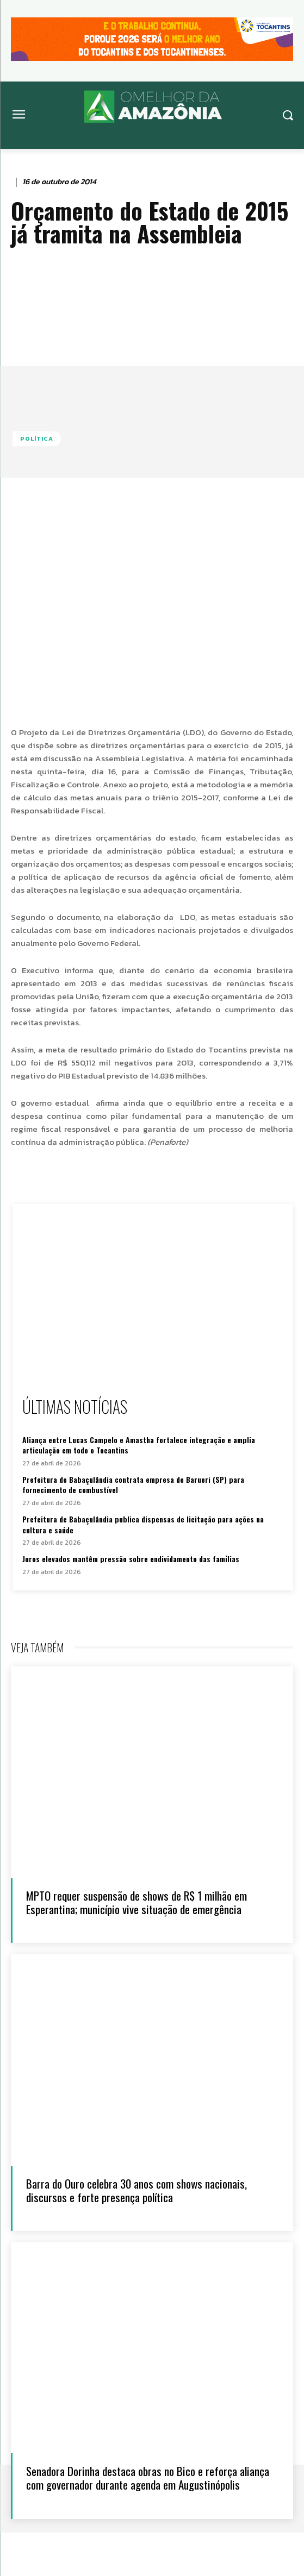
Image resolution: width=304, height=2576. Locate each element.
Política (37, 438)
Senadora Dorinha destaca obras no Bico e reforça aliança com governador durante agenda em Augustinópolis (147, 2477)
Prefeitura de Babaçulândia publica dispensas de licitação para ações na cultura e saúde (143, 1524)
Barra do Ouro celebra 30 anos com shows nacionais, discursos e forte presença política (136, 2190)
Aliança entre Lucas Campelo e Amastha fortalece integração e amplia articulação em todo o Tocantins (138, 1445)
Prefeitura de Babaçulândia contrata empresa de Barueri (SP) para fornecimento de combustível (133, 1485)
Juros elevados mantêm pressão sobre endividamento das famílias (130, 1558)
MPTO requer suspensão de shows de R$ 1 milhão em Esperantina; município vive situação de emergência (136, 1902)
